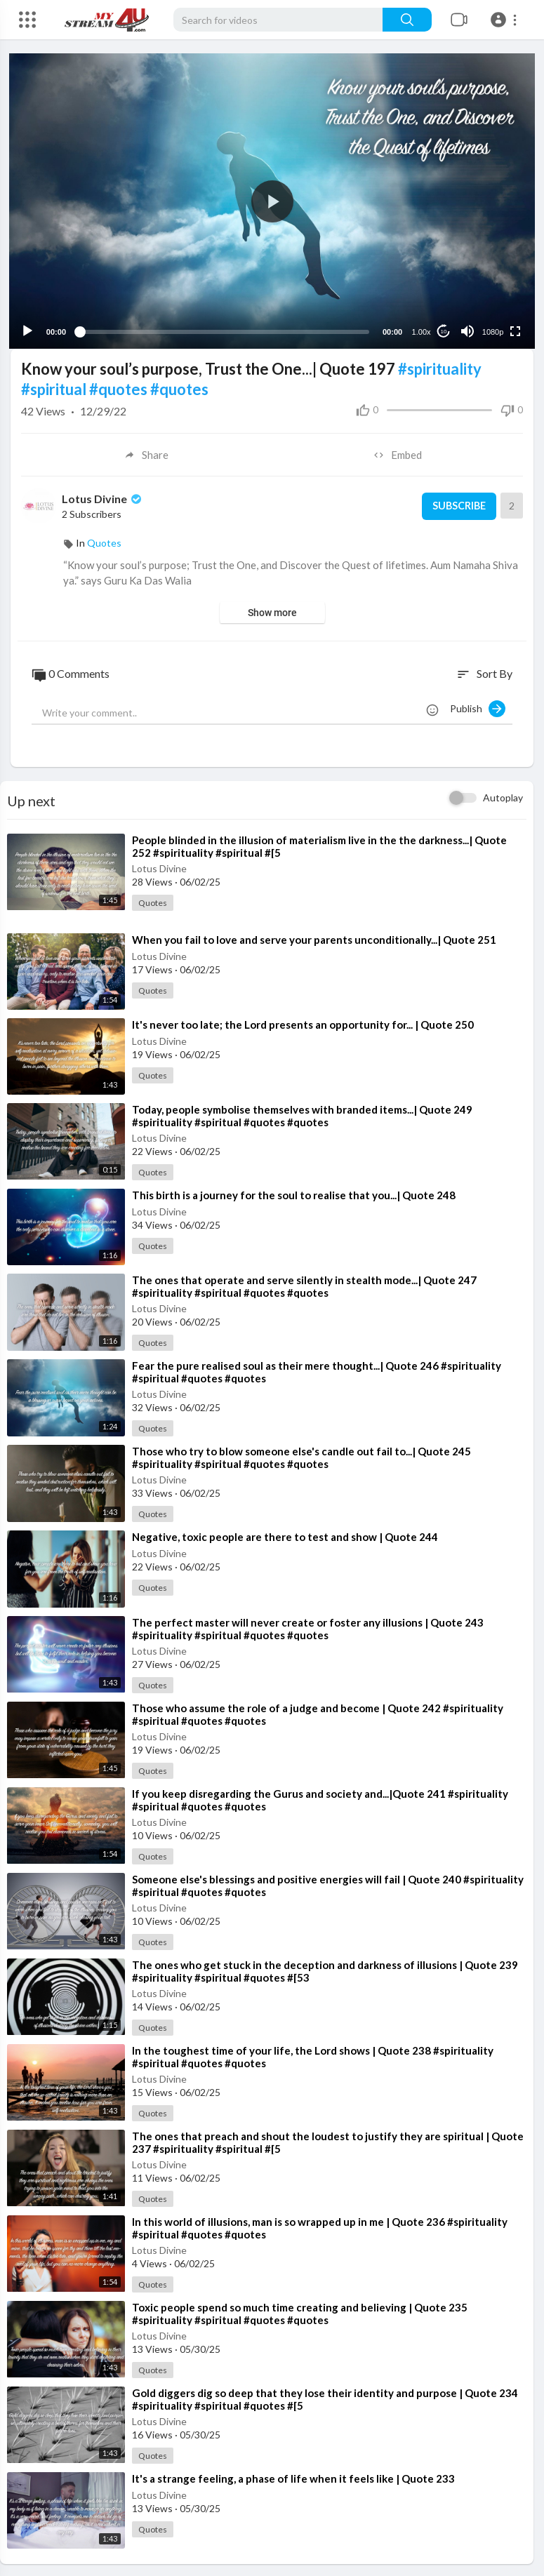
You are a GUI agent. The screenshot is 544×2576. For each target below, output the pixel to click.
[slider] (224, 330)
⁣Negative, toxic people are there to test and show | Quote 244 (285, 1535)
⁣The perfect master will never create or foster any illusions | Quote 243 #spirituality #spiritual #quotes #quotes (308, 1626)
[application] (272, 200)
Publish (477, 707)
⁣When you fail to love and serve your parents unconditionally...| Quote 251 (314, 938)
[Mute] (466, 330)
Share (146, 453)
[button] (505, 20)
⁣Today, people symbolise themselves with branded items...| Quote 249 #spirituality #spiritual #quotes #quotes (302, 1114)
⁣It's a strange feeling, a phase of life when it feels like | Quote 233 (293, 2476)
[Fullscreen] (514, 330)
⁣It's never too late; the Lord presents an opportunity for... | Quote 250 (303, 1023)
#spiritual (53, 387)
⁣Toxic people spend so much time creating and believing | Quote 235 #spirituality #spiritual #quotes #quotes (299, 2311)
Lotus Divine (103, 497)
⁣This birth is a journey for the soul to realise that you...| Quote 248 (294, 1193)
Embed (397, 453)
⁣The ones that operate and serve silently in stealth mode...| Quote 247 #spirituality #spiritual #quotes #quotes (304, 1284)
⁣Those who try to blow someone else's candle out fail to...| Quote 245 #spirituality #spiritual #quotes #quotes (301, 1456)
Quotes (104, 541)
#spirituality (440, 367)
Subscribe (456, 504)
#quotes (118, 387)
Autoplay (503, 796)
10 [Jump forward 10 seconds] (442, 330)
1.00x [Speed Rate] (420, 330)
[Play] (29, 330)
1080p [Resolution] (492, 330)
